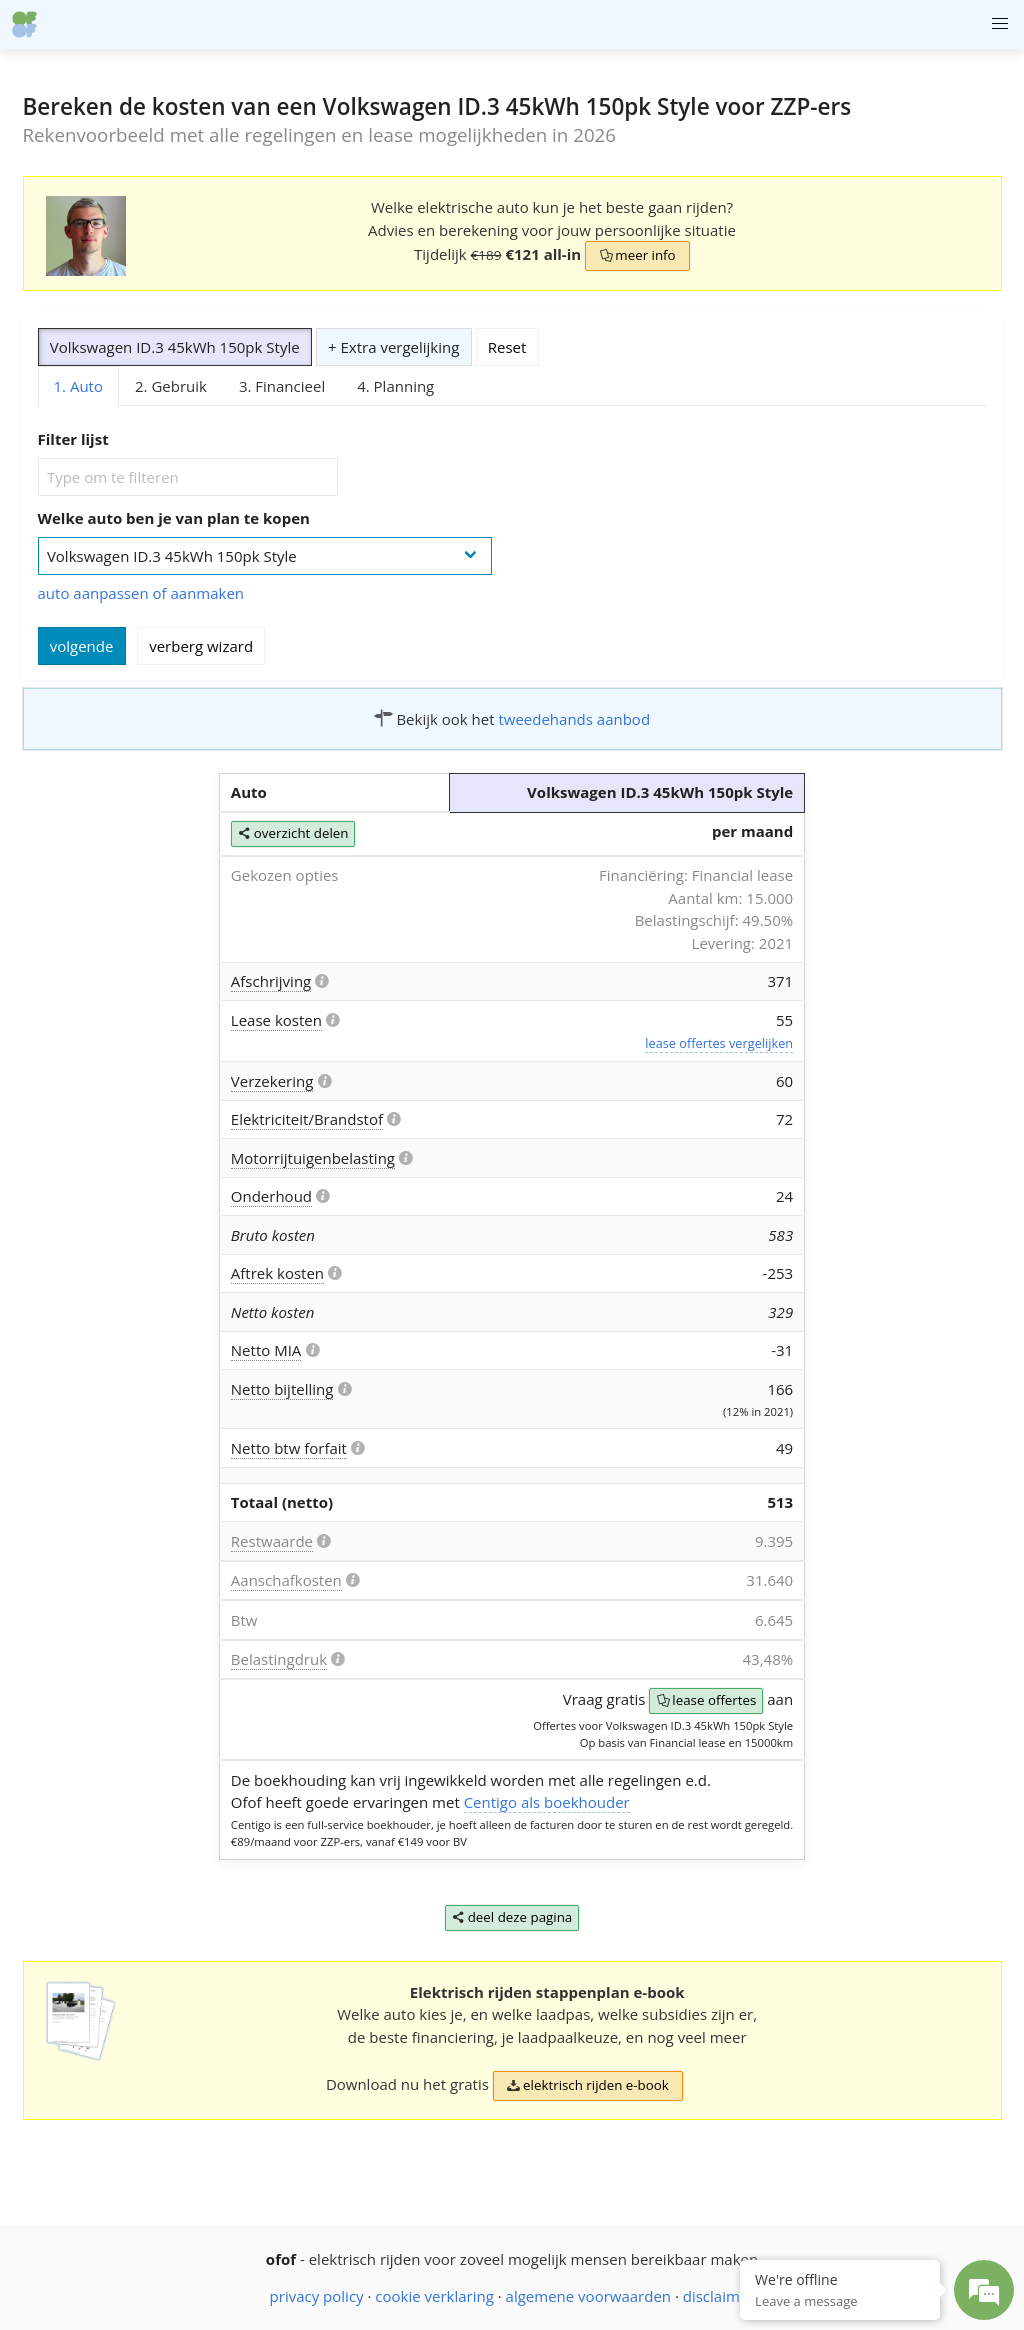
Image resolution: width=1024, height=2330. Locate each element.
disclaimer (719, 2296)
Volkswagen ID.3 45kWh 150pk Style (175, 347)
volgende (82, 646)
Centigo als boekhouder (547, 1802)
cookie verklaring (434, 2296)
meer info (637, 256)
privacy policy (317, 2296)
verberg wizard (201, 646)
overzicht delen (293, 834)
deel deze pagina (512, 1918)
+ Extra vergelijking (393, 347)
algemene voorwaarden (588, 2296)
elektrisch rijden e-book (588, 2086)
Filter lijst (73, 439)
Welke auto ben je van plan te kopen (174, 518)
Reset (507, 347)
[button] (999, 24)
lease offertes (706, 1701)
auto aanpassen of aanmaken (141, 593)
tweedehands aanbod (574, 719)
